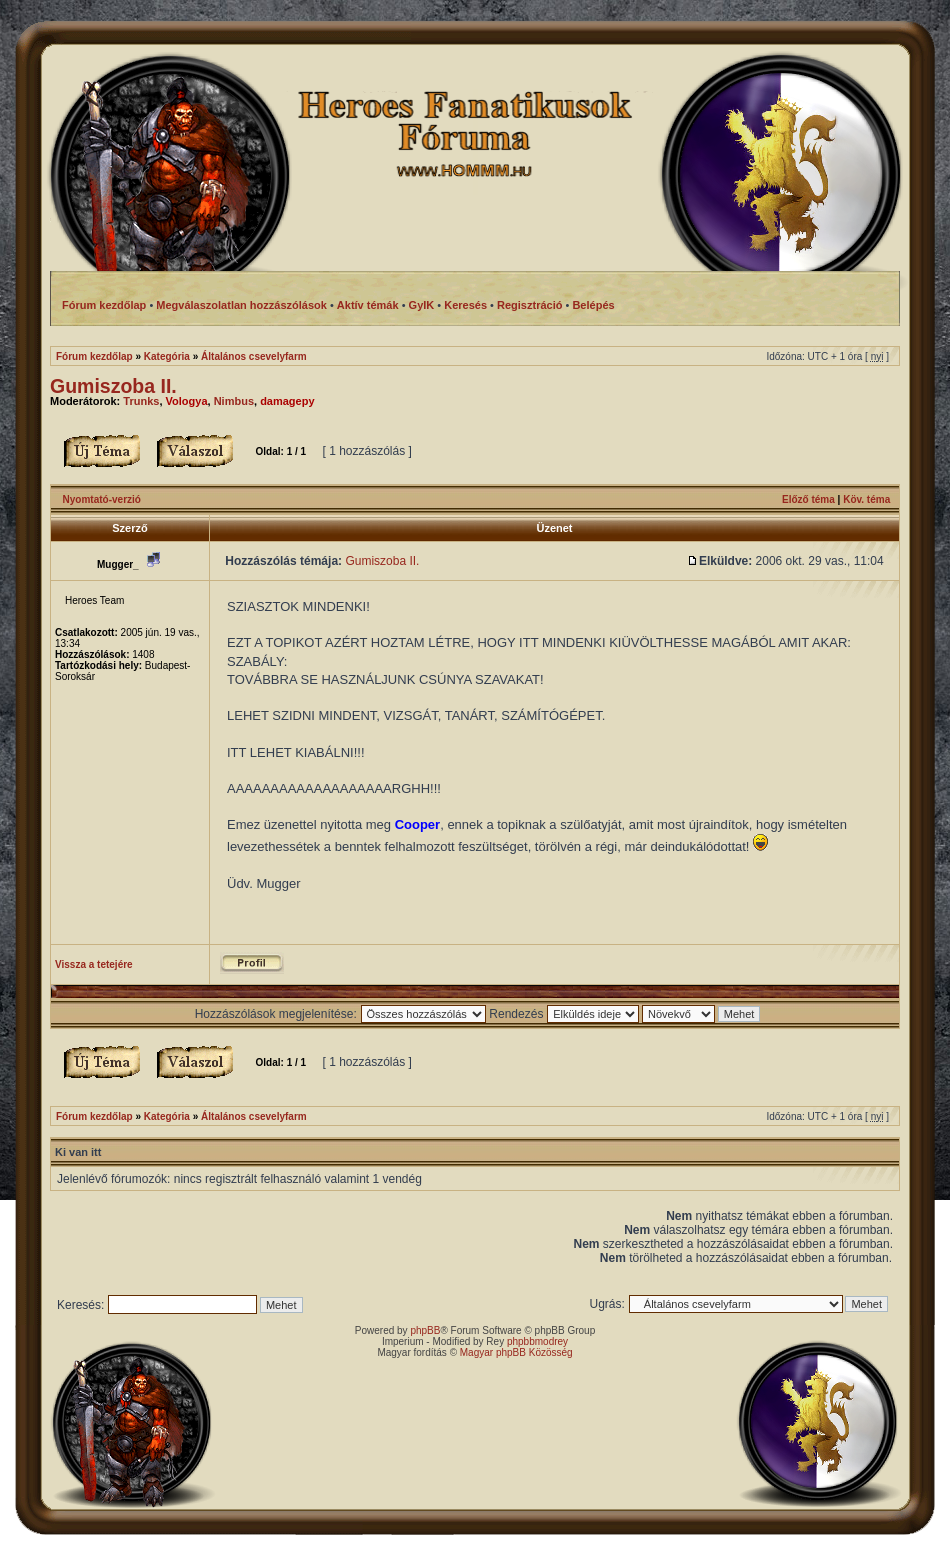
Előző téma (808, 499)
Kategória (167, 356)
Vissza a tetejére (94, 964)
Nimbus (234, 401)
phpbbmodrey (537, 1341)
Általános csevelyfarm (254, 356)
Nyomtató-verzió (102, 499)
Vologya (187, 401)
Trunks (141, 401)
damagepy (287, 401)
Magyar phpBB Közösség (516, 1352)
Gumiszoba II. (113, 386)
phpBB (425, 1330)
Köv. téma (866, 499)
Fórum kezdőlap (94, 356)
